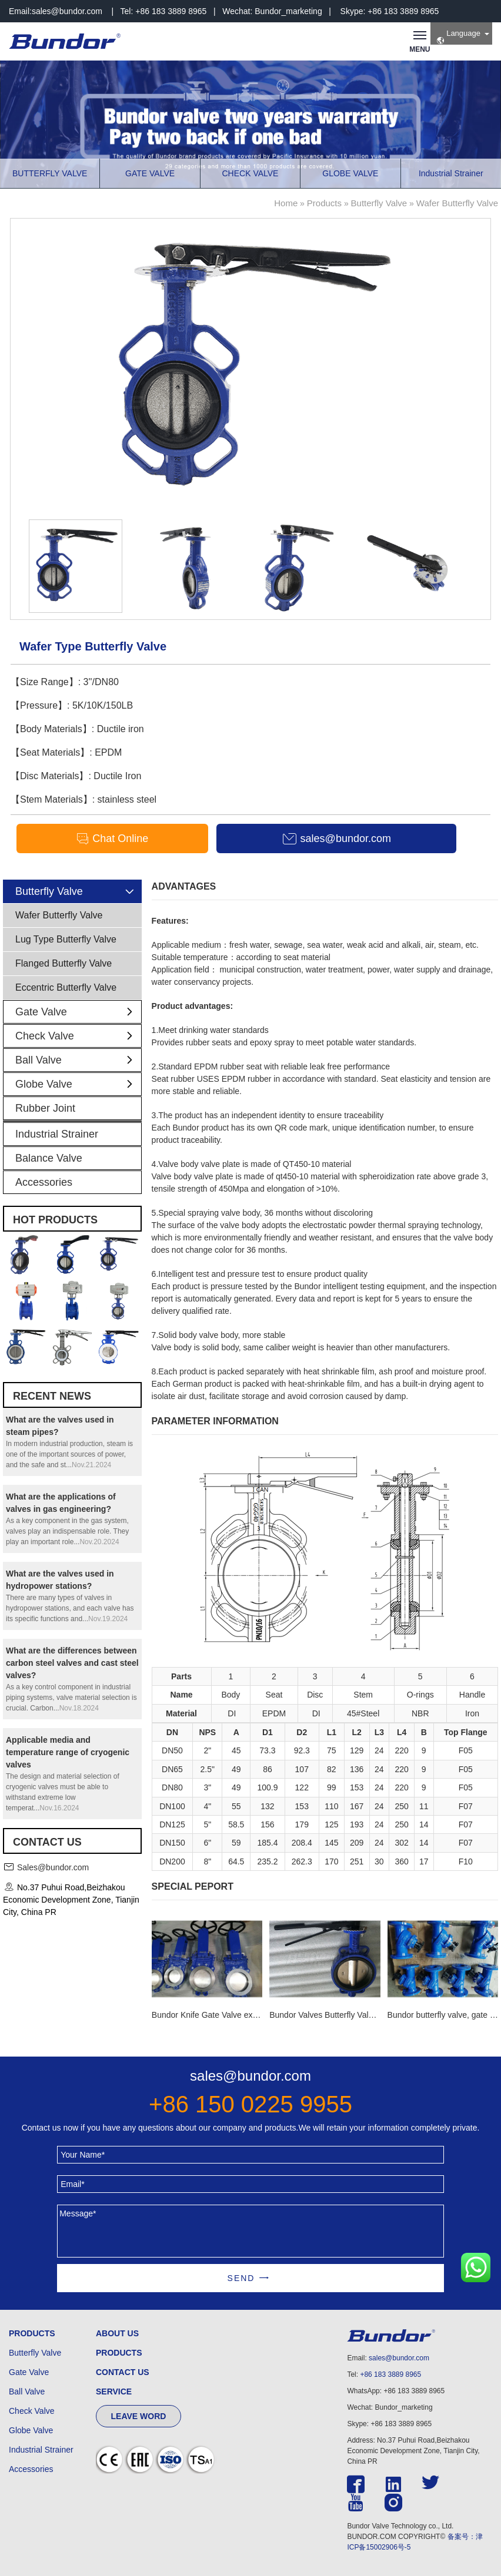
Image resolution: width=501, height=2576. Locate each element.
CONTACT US (122, 2372)
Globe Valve (78, 1084)
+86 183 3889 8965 (390, 2374)
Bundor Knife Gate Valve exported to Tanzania (236, 2015)
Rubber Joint (45, 1108)
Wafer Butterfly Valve (457, 203)
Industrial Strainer (56, 1134)
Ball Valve (78, 1060)
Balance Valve (48, 1158)
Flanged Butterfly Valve (63, 963)
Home (286, 203)
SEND (241, 2278)
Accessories (43, 1182)
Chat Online (112, 839)
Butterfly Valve (379, 203)
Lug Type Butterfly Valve (65, 939)
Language (458, 37)
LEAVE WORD (138, 2416)
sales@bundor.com (67, 11)
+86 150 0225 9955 (250, 2104)
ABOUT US (117, 2333)
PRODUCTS (32, 2333)
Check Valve (78, 1036)
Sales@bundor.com (53, 1867)
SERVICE (114, 2391)
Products (324, 203)
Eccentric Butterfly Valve (65, 987)
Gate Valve (78, 1012)
